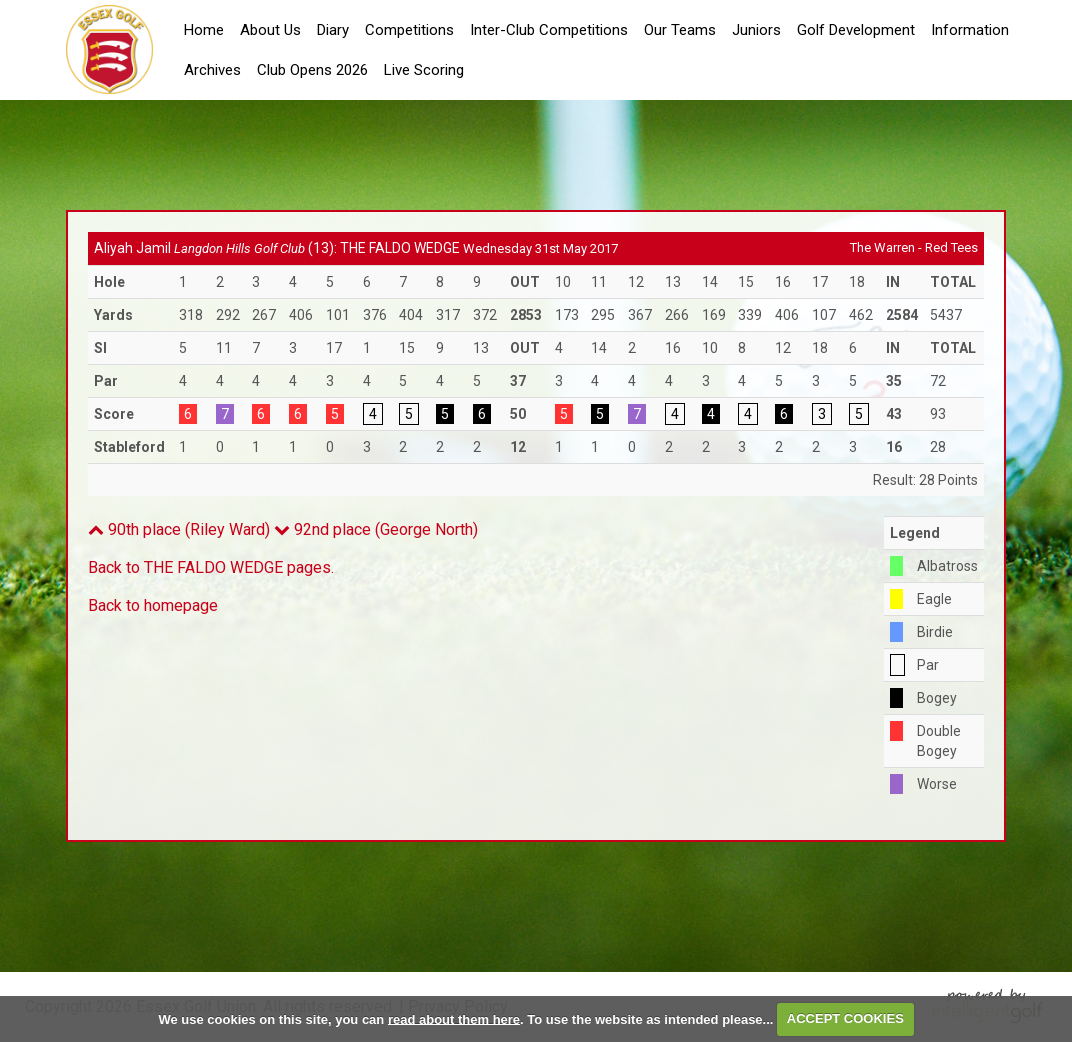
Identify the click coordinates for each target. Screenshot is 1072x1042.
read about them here (454, 1018)
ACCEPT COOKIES (845, 1018)
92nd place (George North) (376, 529)
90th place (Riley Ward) (179, 529)
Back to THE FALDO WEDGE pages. (211, 567)
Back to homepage (153, 605)
